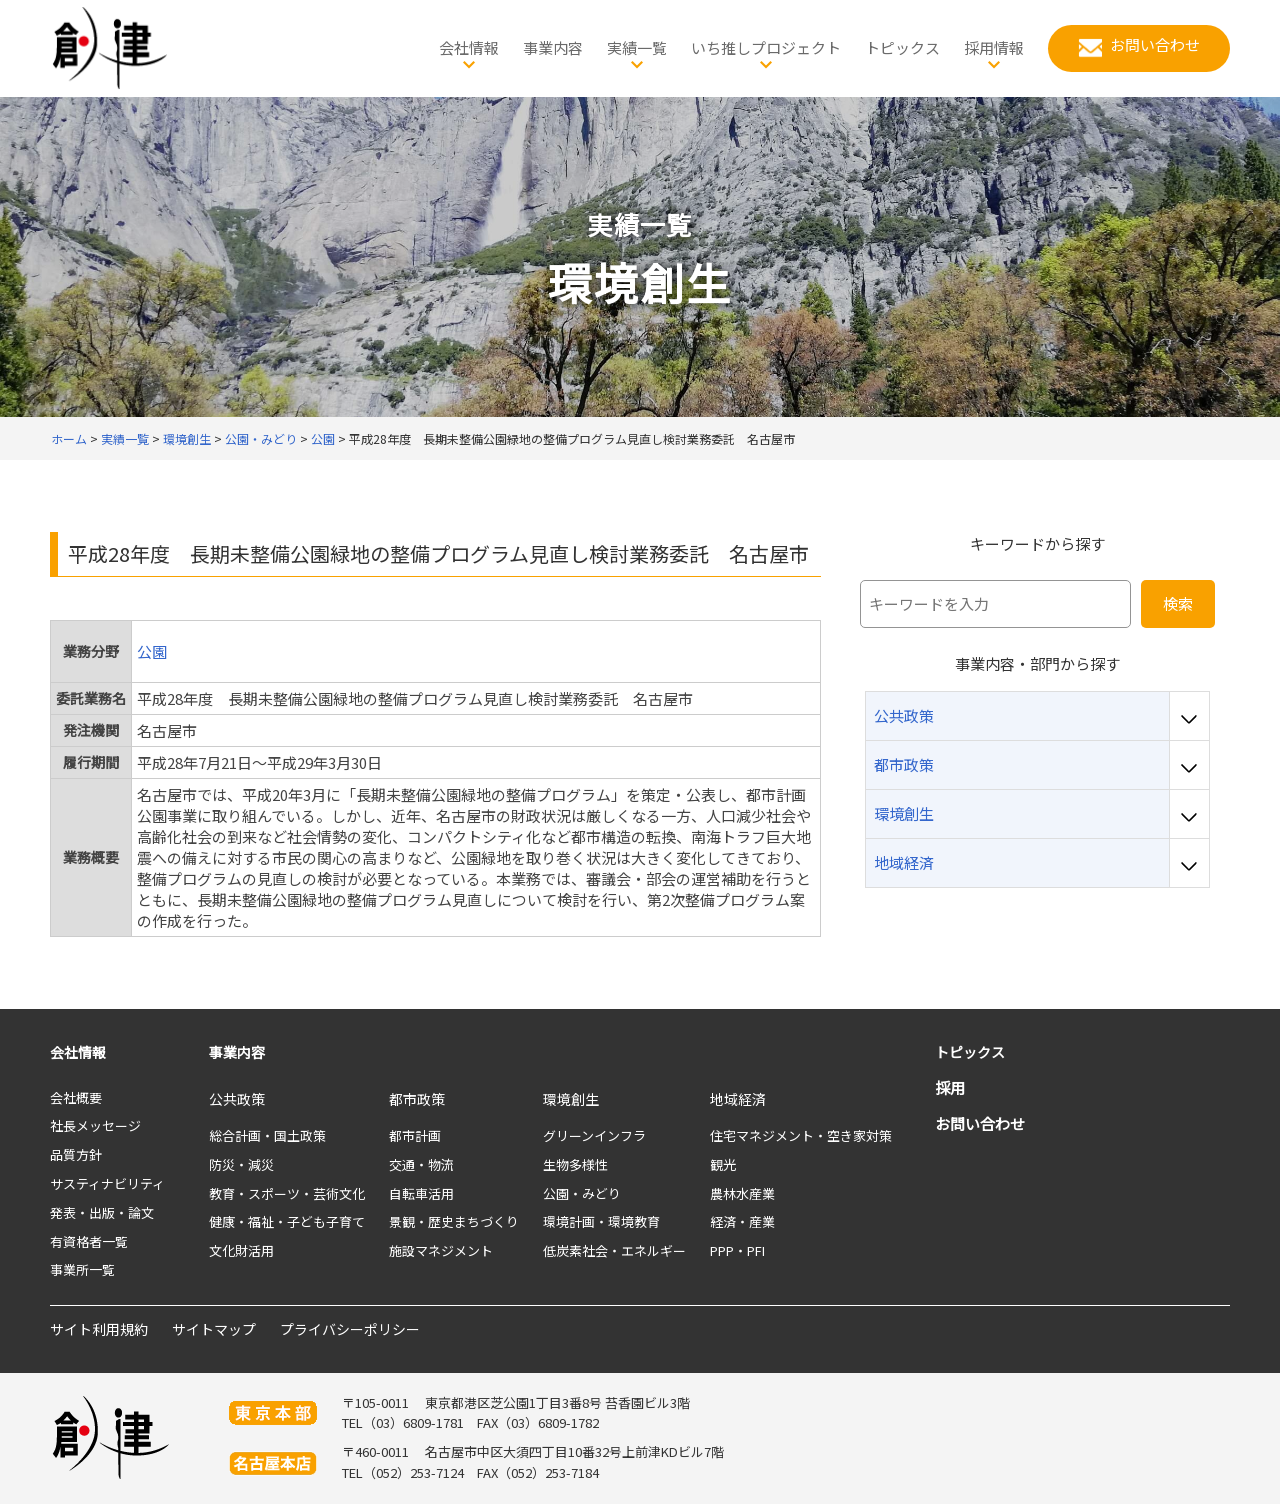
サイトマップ (214, 1329)
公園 (152, 651)
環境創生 (571, 1099)
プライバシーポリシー (350, 1329)
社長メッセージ (95, 1125)
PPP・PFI (737, 1250)
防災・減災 (241, 1164)
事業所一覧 (82, 1269)
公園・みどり (582, 1193)
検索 (1178, 603)
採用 (950, 1087)
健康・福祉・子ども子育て (287, 1221)
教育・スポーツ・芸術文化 (287, 1193)
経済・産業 (742, 1221)
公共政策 (237, 1099)
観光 (723, 1164)
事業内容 (237, 1052)
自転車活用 (421, 1193)
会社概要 (76, 1097)
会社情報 (78, 1052)
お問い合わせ (980, 1123)
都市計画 (415, 1135)
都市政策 (417, 1099)
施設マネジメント (441, 1250)
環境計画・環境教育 (601, 1221)
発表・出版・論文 (102, 1212)
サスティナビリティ (107, 1183)
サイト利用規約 (99, 1329)
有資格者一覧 (89, 1241)
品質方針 (76, 1154)
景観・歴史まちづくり (454, 1221)
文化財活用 (241, 1250)
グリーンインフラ (594, 1135)
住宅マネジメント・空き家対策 (801, 1135)
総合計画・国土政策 (267, 1135)
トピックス (970, 1052)
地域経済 (738, 1099)
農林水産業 (742, 1193)
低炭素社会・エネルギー (614, 1250)
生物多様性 (575, 1164)
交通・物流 (421, 1164)
